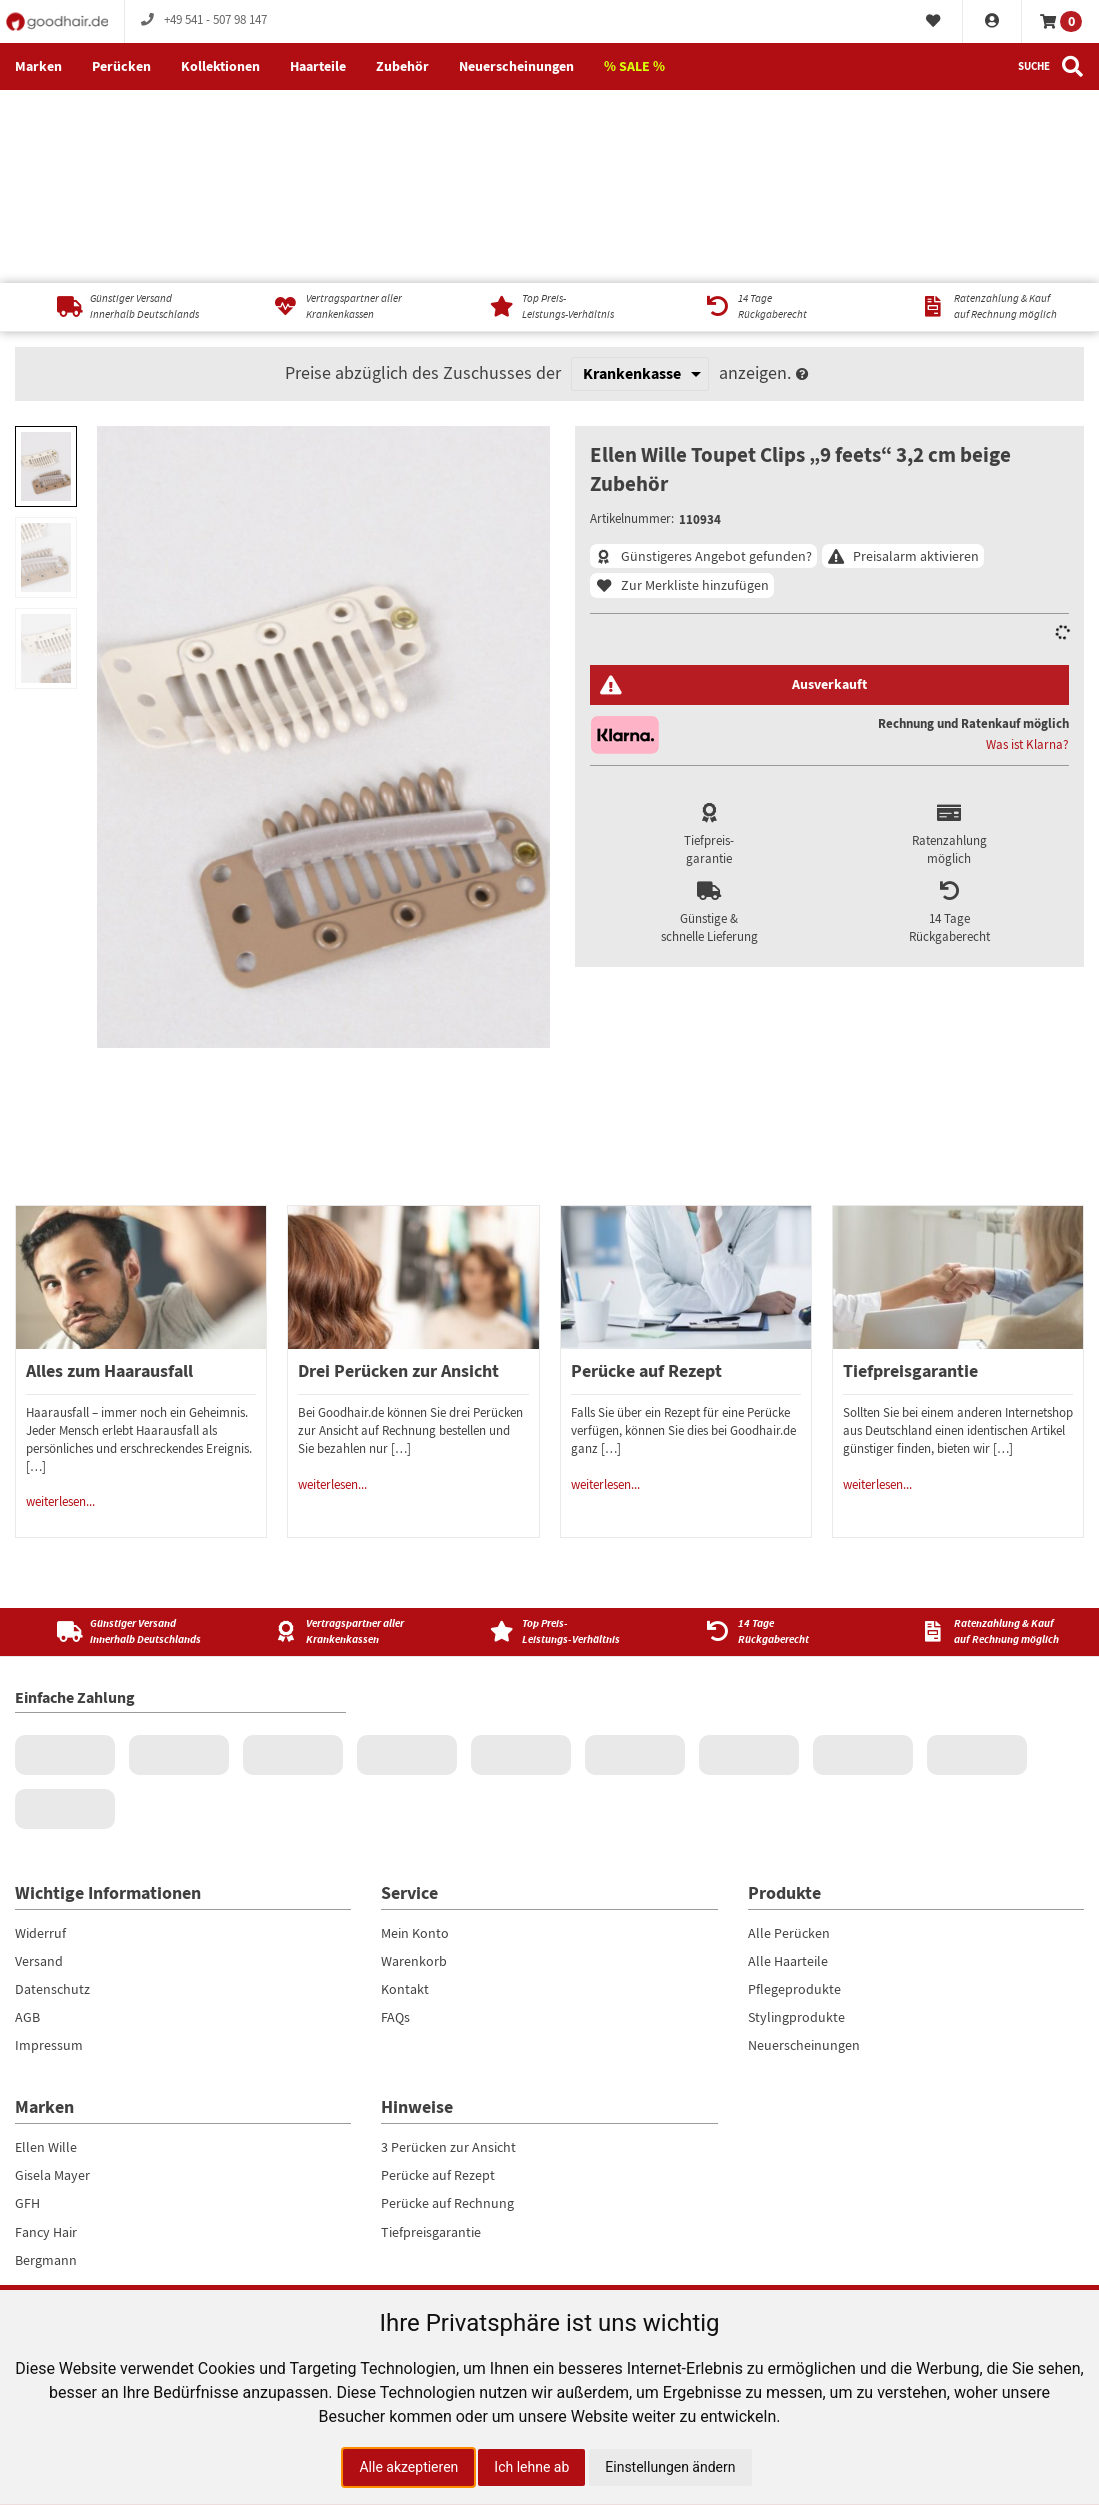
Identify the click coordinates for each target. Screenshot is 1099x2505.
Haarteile (318, 66)
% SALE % (634, 66)
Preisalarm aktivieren (916, 363)
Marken (38, 66)
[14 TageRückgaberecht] (765, 113)
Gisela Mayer (52, 1982)
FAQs (395, 1824)
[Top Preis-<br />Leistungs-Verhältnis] (549, 1438)
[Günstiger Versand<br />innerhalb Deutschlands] (117, 1438)
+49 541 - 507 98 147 (203, 20)
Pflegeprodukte (794, 1796)
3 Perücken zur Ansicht (448, 1954)
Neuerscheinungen (516, 66)
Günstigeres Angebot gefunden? (716, 363)
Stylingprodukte (796, 1824)
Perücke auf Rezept (438, 1982)
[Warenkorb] (1060, 21)
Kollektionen (220, 66)
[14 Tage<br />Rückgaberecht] (765, 1438)
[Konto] (992, 22)
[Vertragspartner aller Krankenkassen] (333, 113)
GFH (27, 2010)
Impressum (49, 1852)
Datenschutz (52, 1796)
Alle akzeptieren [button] (408, 2467)
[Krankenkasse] (640, 180)
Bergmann (46, 2067)
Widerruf (40, 1740)
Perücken (121, 66)
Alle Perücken (789, 1740)
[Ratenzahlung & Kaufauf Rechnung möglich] (981, 113)
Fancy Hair (46, 2039)
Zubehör (402, 66)
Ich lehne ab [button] (531, 2467)
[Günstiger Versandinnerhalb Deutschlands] (117, 113)
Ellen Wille (46, 1954)
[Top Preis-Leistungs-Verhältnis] (549, 113)
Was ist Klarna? (1027, 552)
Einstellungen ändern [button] (670, 2467)
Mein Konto (415, 1740)
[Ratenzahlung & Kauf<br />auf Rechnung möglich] (981, 1438)
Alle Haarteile (788, 1768)
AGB (27, 1824)
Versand (39, 1768)
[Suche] (1051, 67)
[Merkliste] (933, 22)
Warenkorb (414, 1768)
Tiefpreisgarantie (431, 2039)
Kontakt (405, 1796)
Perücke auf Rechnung (447, 2010)
